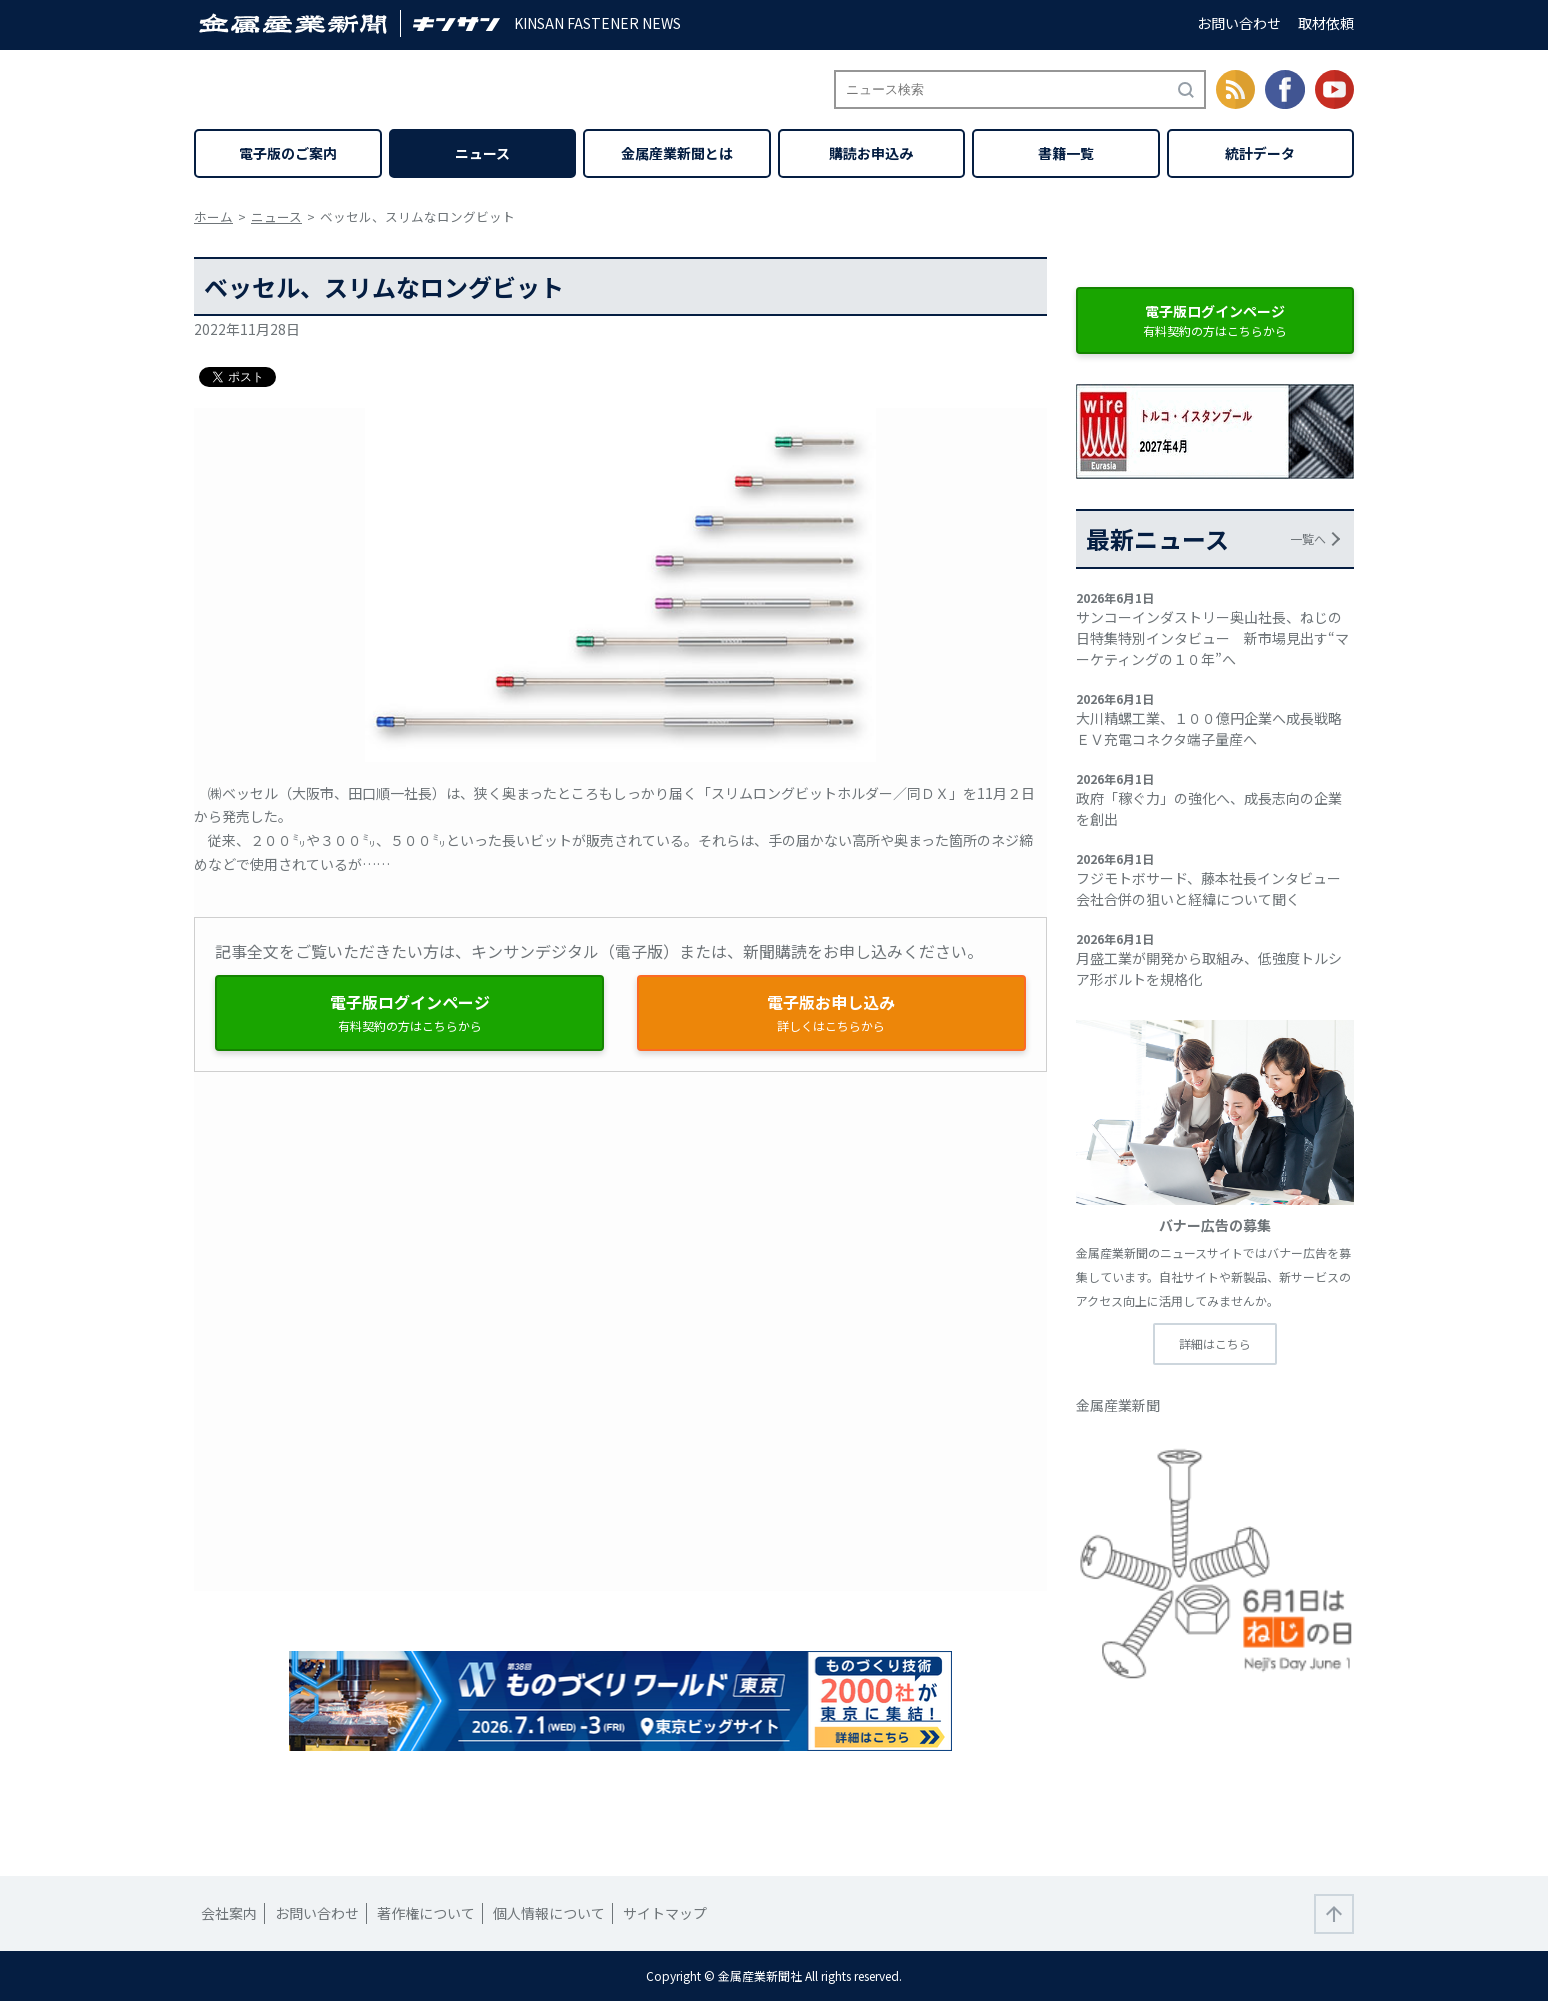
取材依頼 (1326, 23)
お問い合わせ (1239, 23)
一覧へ (1308, 538)
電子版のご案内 (288, 153)
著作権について (426, 1913)
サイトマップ (665, 1913)
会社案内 (229, 1913)
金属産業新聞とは (677, 153)
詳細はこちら (1215, 1343)
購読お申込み (871, 153)
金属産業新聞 (1118, 1405)
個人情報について (549, 1913)
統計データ (1260, 153)
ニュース (482, 153)
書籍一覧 (1066, 153)
